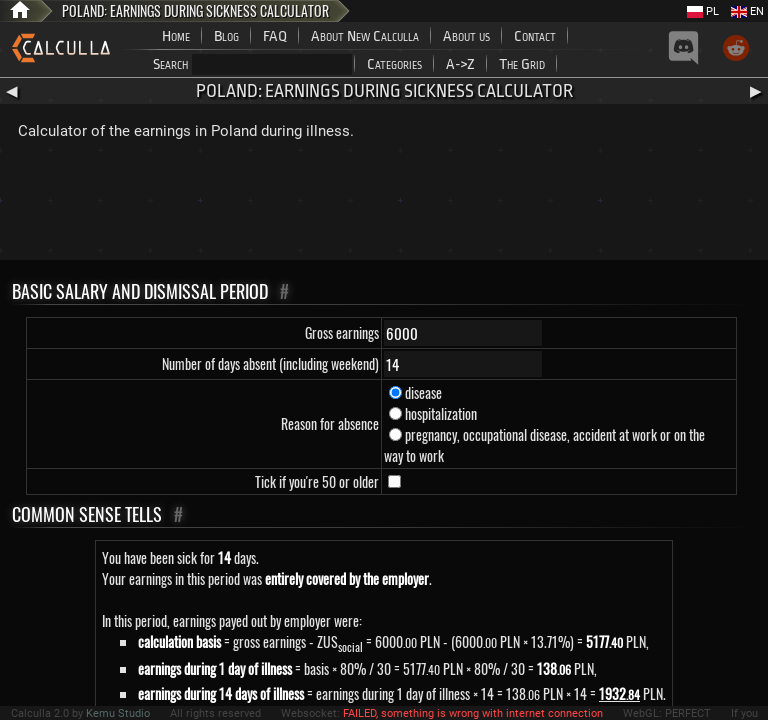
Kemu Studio (118, 713)
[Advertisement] (384, 205)
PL (703, 11)
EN (747, 11)
